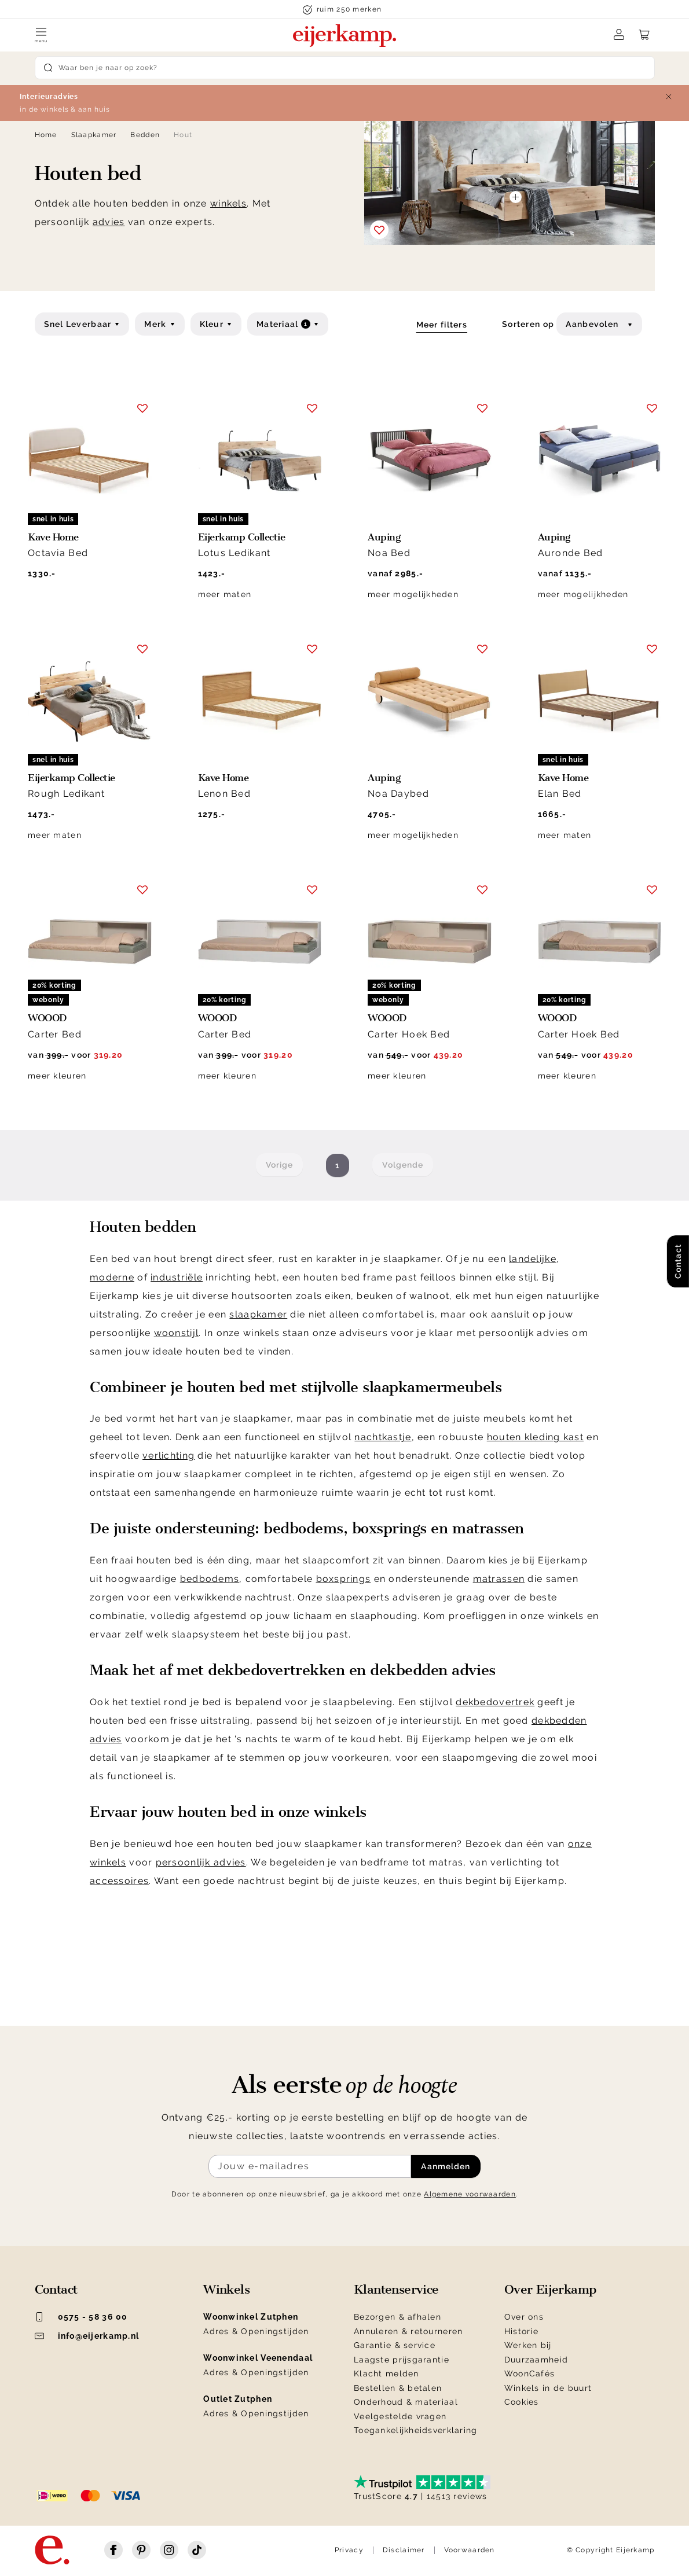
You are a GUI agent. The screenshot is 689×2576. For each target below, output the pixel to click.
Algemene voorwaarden (470, 2194)
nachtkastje (382, 1436)
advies (109, 221)
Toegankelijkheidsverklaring (416, 2430)
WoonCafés (529, 2373)
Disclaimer (404, 2549)
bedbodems (210, 1578)
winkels (228, 203)
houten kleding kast (535, 1436)
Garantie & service (394, 2345)
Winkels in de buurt (548, 2388)
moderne (112, 1277)
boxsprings (343, 1578)
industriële (177, 1277)
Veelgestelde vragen (400, 2416)
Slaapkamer (94, 134)
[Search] (345, 67)
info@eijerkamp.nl (87, 2336)
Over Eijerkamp (550, 2289)
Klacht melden (386, 2373)
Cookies (521, 2401)
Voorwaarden (469, 2549)
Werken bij (528, 2345)
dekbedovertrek (495, 1702)
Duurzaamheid (536, 2359)
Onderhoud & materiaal (406, 2401)
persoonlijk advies (201, 1862)
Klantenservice (396, 2289)
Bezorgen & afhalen (397, 2316)
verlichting (168, 1455)
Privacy (349, 2549)
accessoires (119, 1880)
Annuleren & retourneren (408, 2331)
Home (46, 134)
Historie (521, 2331)
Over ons (524, 2316)
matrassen (499, 1578)
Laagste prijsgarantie (401, 2359)
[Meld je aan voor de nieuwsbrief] (309, 2166)
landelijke (532, 1258)
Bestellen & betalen (398, 2388)
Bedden (145, 134)
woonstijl (176, 1332)
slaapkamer (258, 1314)
